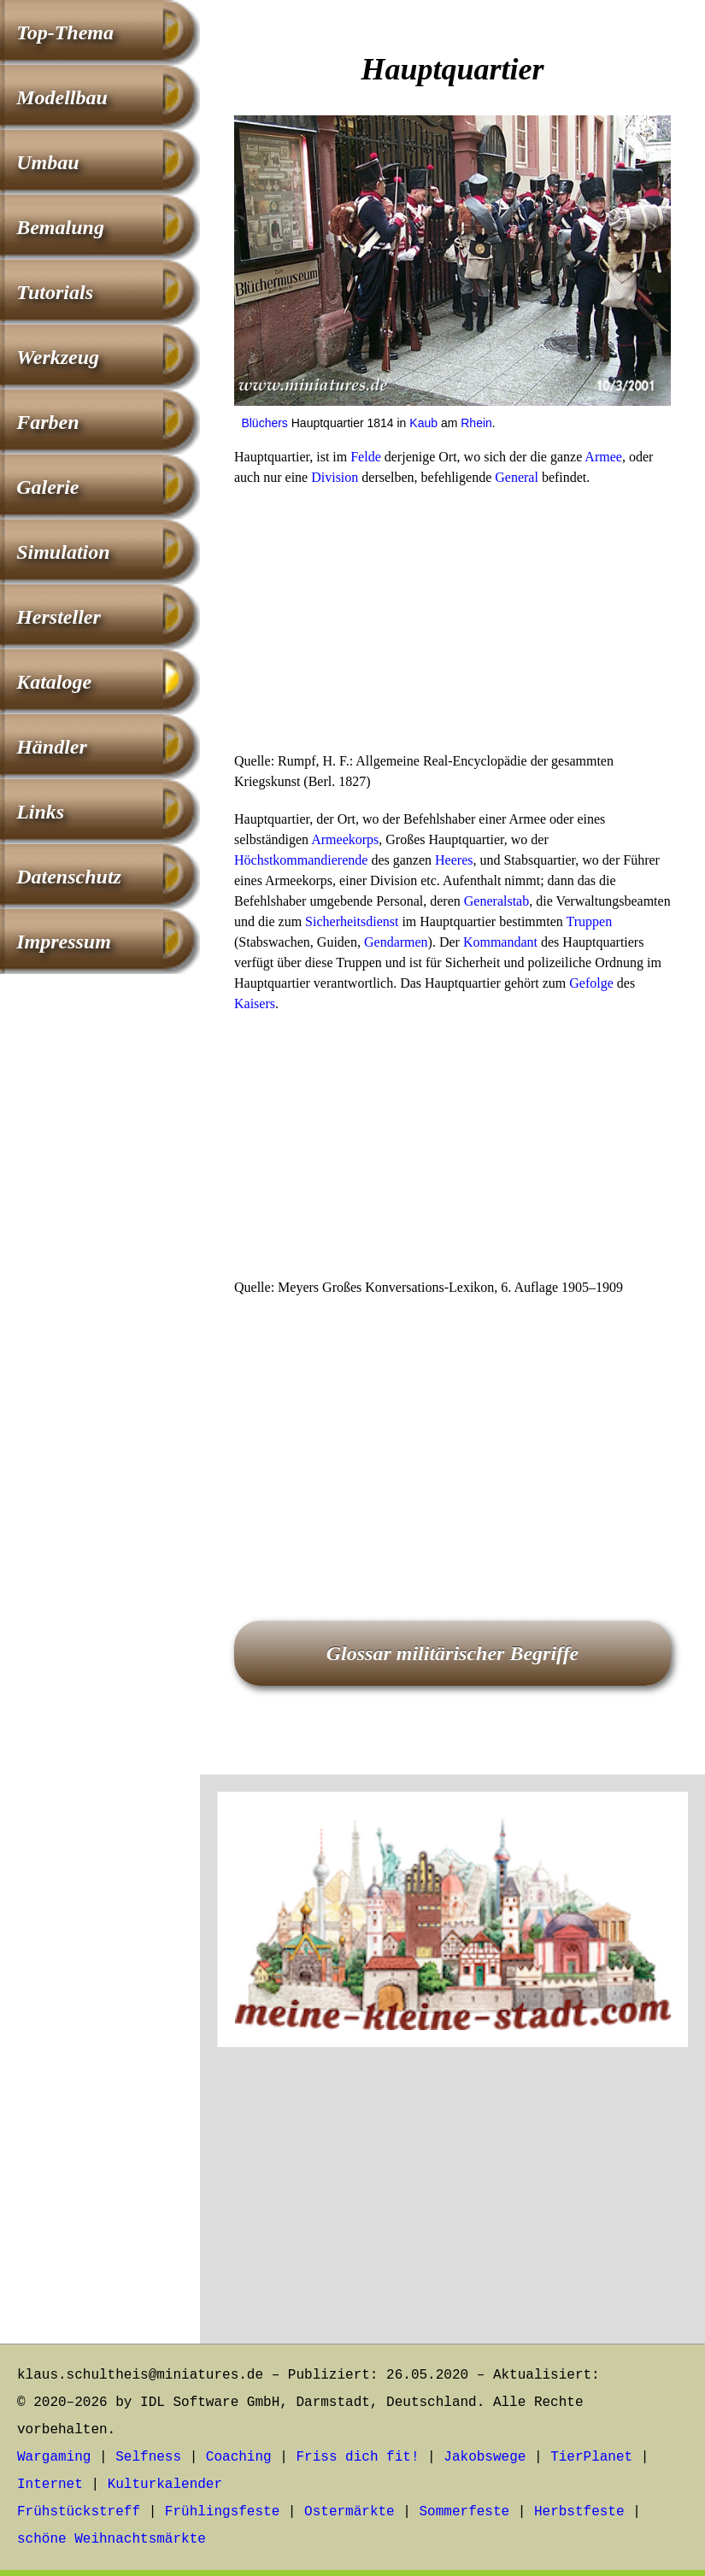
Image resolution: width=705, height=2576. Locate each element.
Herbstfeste (579, 2512)
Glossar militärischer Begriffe (452, 1653)
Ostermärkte (349, 2512)
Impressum (63, 941)
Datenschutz (68, 877)
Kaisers (254, 1003)
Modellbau (62, 97)
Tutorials (54, 292)
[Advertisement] (452, 624)
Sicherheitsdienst (351, 921)
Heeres (454, 860)
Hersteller (58, 617)
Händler (51, 747)
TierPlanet (591, 2457)
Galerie (47, 487)
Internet (50, 2484)
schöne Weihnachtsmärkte (111, 2539)
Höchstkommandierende (300, 860)
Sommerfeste (465, 2512)
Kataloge (53, 682)
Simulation (62, 552)
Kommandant (500, 942)
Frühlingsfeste (222, 2512)
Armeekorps (345, 839)
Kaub (423, 423)
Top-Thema (65, 32)
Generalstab (496, 901)
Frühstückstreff (78, 2512)
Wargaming (54, 2457)
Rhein (476, 423)
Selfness (148, 2457)
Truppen (590, 921)
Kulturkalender (165, 2484)
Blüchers (264, 423)
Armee (603, 456)
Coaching (239, 2457)
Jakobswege (485, 2457)
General (516, 477)
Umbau (47, 162)
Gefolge (591, 983)
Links (40, 812)
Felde (365, 456)
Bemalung (60, 227)
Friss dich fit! (357, 2457)
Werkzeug (57, 357)
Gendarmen (396, 942)
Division (334, 477)
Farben (47, 422)
